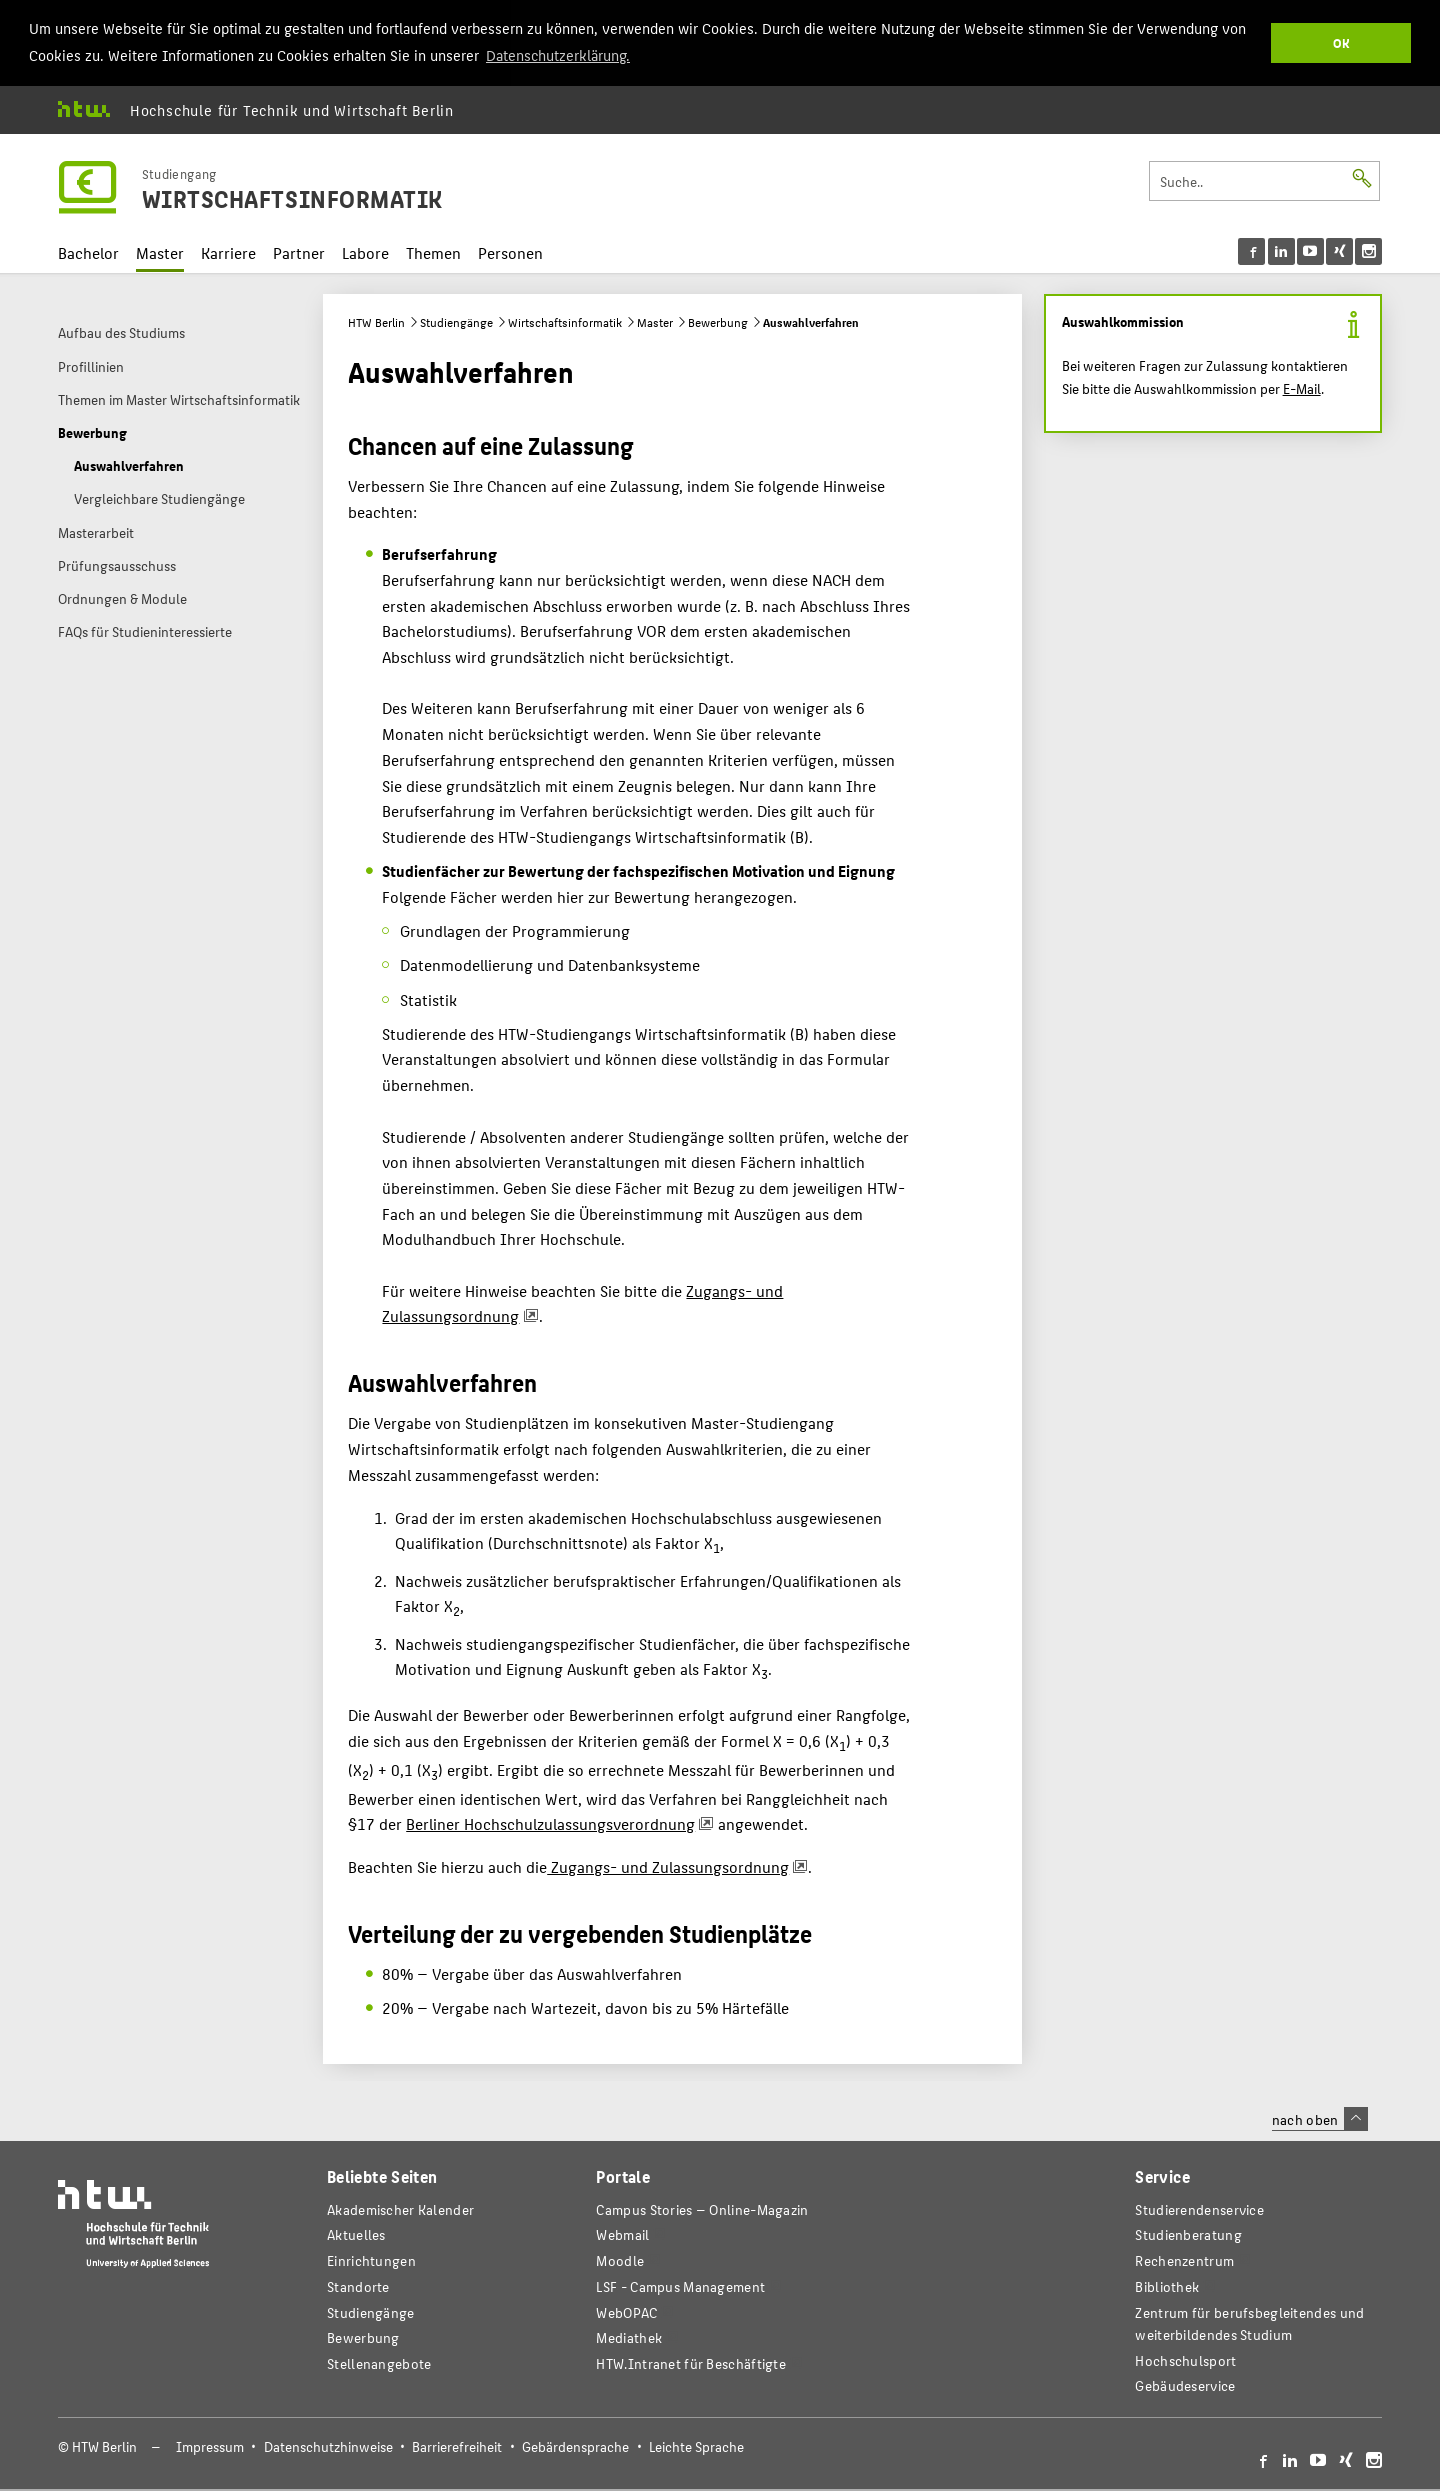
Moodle (620, 2258)
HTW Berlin (376, 320)
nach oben (1320, 2117)
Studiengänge (456, 320)
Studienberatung (1188, 2232)
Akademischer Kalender (400, 2207)
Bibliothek (1167, 2284)
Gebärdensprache (575, 2444)
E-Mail (1302, 386)
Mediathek (629, 2335)
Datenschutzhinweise (328, 2444)
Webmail (622, 2232)
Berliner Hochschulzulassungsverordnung (550, 1821)
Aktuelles (356, 2232)
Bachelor (88, 250)
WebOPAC (626, 2310)
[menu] (1310, 248)
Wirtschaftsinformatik (565, 320)
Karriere (228, 250)
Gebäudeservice (1185, 2383)
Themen (433, 250)
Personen (510, 250)
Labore (365, 250)
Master (160, 250)
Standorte (358, 2284)
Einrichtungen (371, 2258)
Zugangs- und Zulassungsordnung (668, 1864)
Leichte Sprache (696, 2444)
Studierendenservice (1199, 2207)
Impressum (210, 2444)
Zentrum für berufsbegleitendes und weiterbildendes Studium (1249, 2321)
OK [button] (1341, 42)
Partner (299, 250)
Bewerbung (718, 320)
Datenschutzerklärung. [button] (558, 54)
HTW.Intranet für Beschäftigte (691, 2361)
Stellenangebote (379, 2361)
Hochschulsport (1185, 2357)
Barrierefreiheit (457, 2444)
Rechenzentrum (1184, 2258)
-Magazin (702, 2207)
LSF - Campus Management (680, 2284)
